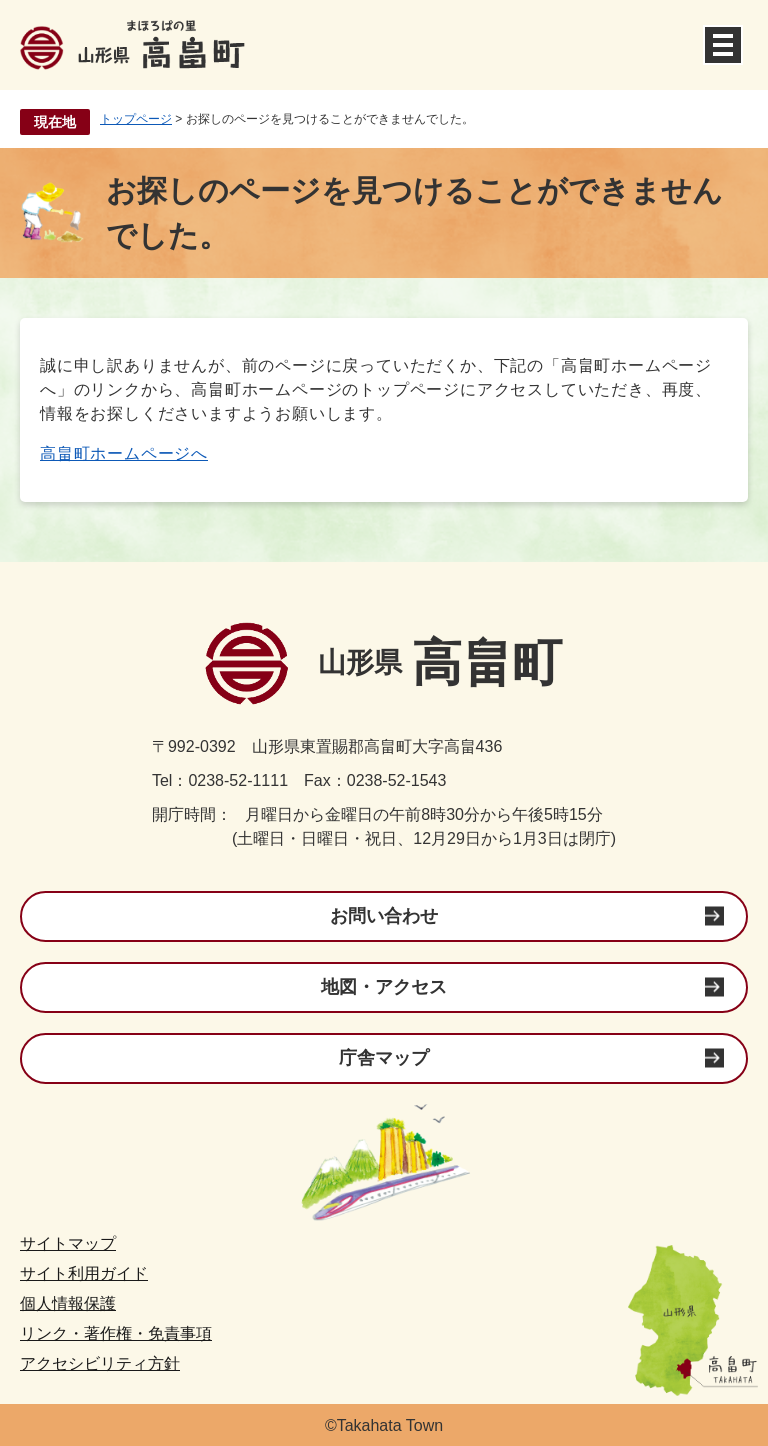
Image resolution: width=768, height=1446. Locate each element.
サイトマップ (68, 1243)
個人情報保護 (68, 1303)
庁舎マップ (384, 1058)
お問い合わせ (384, 916)
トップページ (136, 119)
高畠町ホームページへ (124, 453)
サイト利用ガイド (84, 1273)
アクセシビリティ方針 (100, 1363)
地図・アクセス (384, 987)
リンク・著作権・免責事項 (116, 1333)
